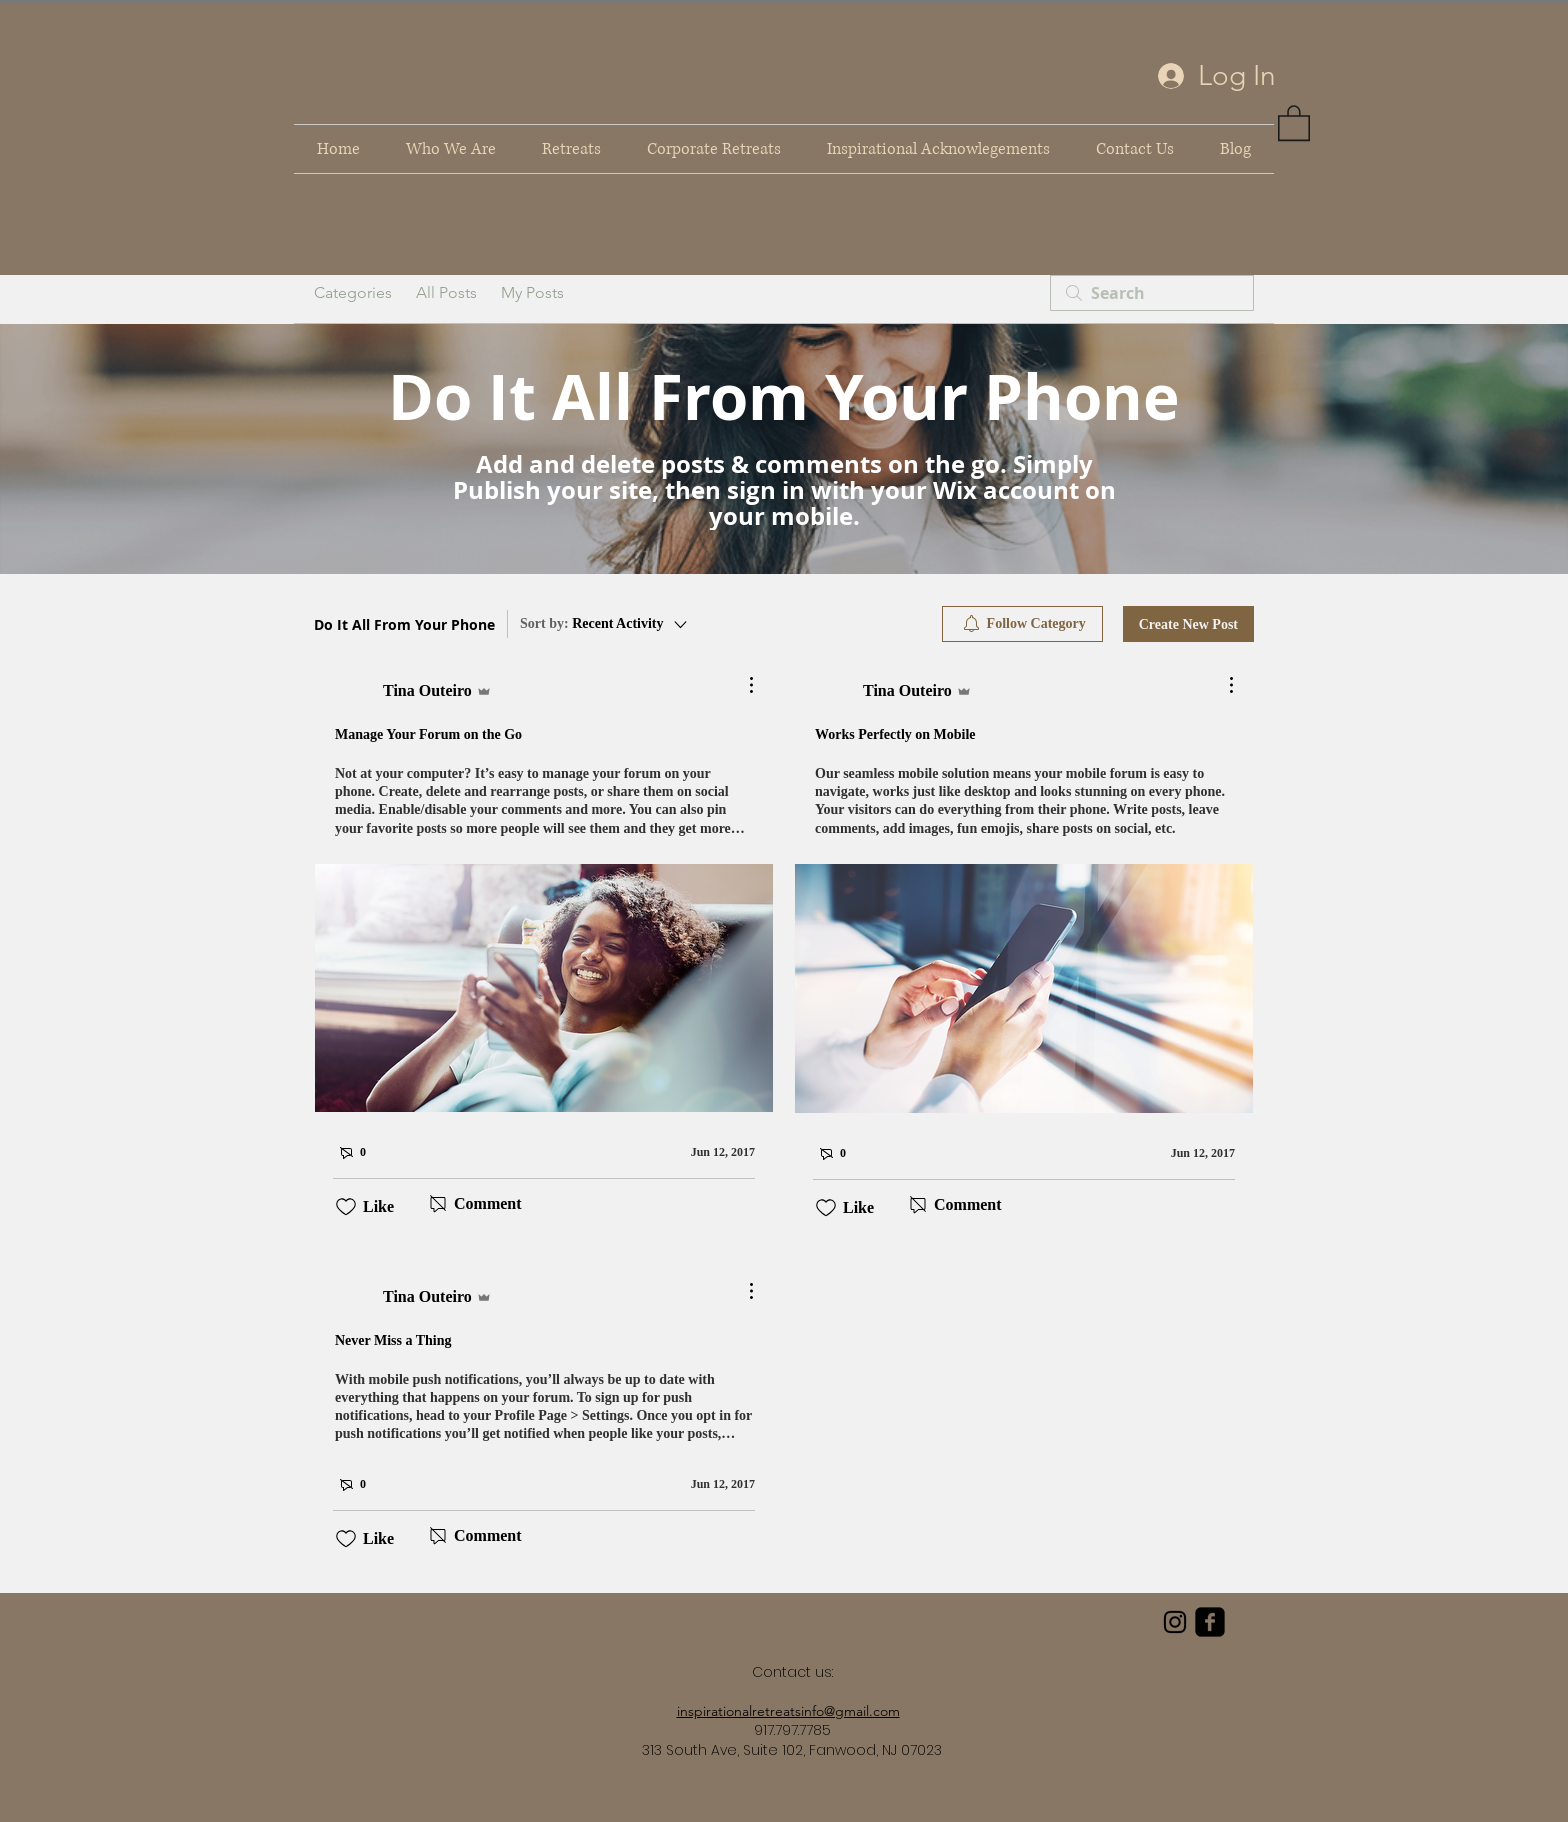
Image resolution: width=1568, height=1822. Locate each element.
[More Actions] (741, 685)
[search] (1152, 293)
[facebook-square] (1210, 1622)
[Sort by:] (605, 624)
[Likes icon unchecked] (346, 1207)
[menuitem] (1022, 624)
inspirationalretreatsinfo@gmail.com (788, 1711)
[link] (1294, 122)
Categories (353, 292)
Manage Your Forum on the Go (428, 734)
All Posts (446, 292)
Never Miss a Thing (393, 1340)
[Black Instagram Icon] (1175, 1622)
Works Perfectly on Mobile (895, 734)
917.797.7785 (792, 1730)
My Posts (532, 292)
